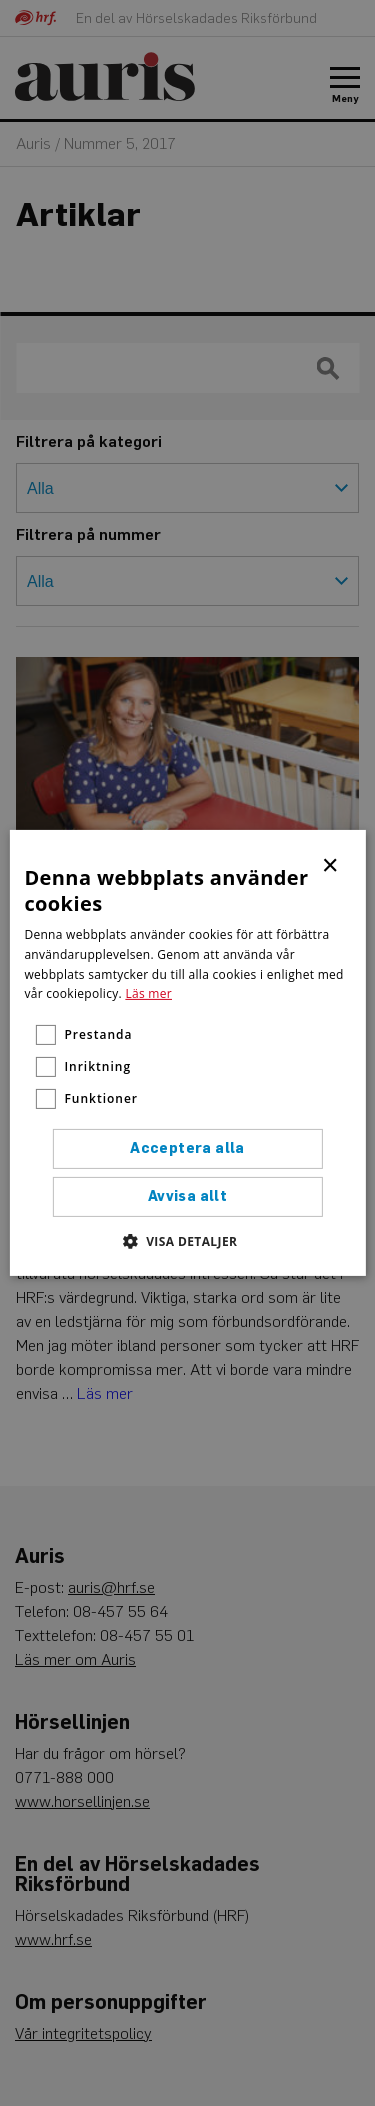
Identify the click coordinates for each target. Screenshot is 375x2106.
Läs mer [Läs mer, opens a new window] (148, 993)
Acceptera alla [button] (187, 1148)
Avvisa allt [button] (187, 1196)
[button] (188, 1241)
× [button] (331, 864)
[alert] (187, 1053)
